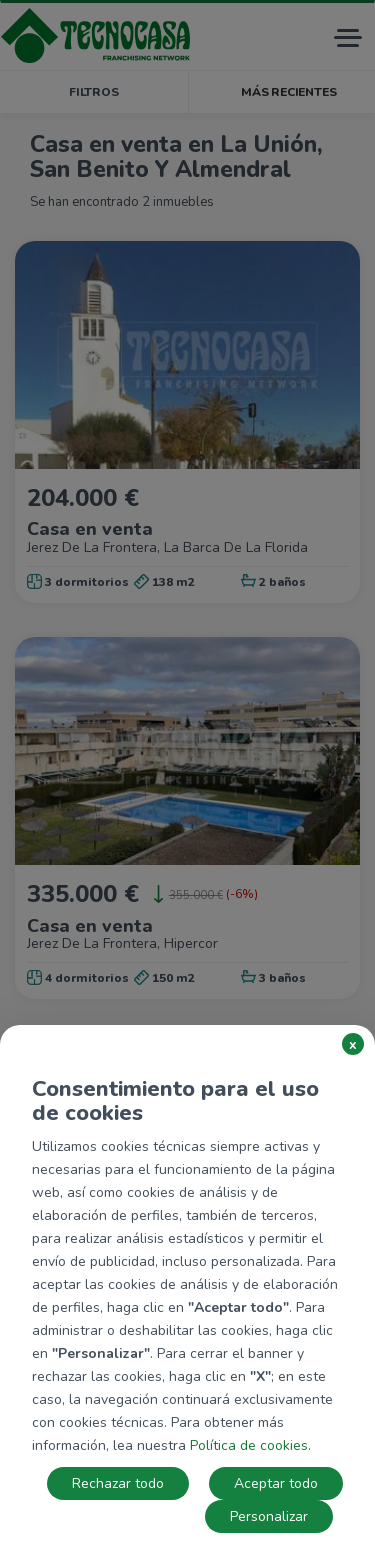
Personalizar (269, 1516)
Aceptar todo (276, 1483)
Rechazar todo (118, 1483)
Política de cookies (249, 1445)
